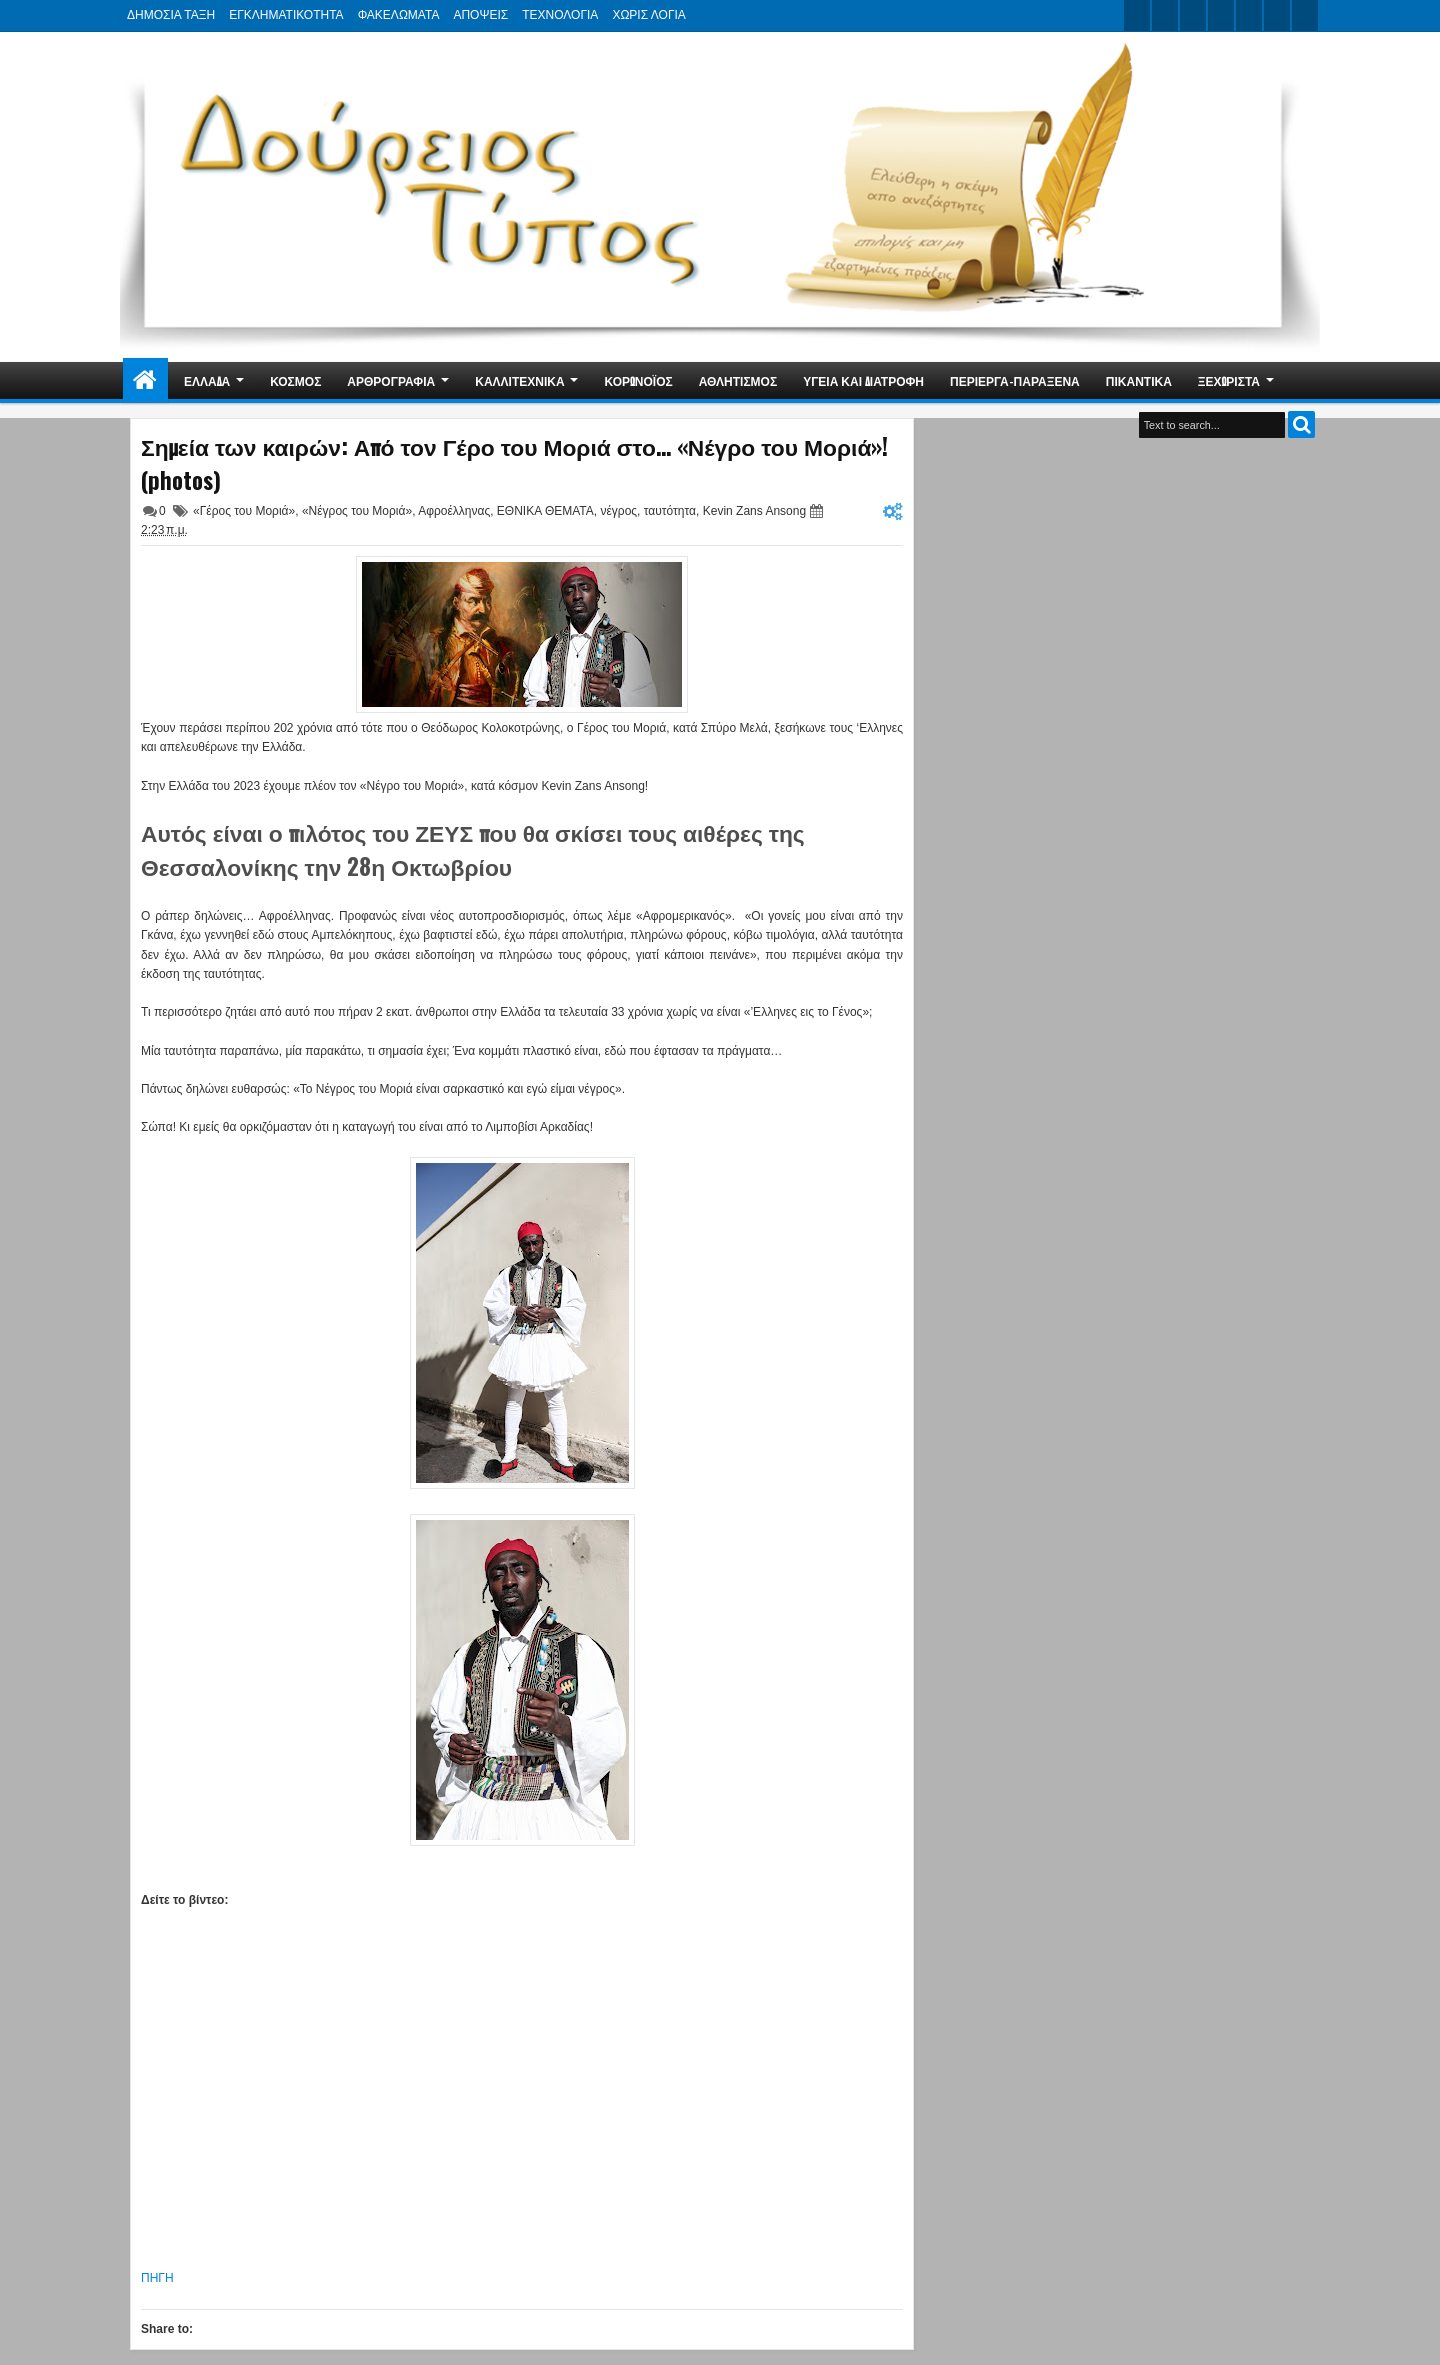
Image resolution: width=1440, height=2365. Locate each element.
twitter (1137, 15)
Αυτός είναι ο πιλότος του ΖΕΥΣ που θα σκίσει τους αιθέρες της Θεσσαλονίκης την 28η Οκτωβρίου (473, 849)
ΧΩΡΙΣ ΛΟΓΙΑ (648, 15)
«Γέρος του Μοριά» (244, 511)
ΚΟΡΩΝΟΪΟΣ (639, 380)
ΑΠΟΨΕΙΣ (480, 15)
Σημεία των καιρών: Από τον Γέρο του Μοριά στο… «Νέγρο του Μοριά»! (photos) (514, 463)
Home (145, 380)
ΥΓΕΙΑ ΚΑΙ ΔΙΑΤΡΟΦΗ (863, 380)
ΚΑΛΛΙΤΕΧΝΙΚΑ (519, 380)
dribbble (1277, 15)
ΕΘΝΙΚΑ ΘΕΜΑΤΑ (545, 511)
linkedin (1249, 15)
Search (1301, 424)
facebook (1165, 15)
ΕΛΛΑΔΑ (207, 380)
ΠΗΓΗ (157, 2278)
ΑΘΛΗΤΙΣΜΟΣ (738, 380)
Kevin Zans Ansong (754, 511)
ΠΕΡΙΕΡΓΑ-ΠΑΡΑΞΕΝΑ (1015, 380)
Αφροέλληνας (454, 511)
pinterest (1305, 15)
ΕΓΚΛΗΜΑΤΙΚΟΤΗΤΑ (286, 15)
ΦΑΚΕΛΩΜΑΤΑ (399, 15)
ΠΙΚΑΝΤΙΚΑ (1139, 380)
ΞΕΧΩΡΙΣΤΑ (1229, 380)
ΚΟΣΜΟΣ (295, 380)
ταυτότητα (670, 511)
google (1193, 15)
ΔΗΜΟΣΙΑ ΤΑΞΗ (171, 15)
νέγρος (618, 511)
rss (1221, 15)
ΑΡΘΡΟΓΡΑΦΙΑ (391, 380)
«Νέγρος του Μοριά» (357, 511)
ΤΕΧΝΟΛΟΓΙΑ (560, 15)
